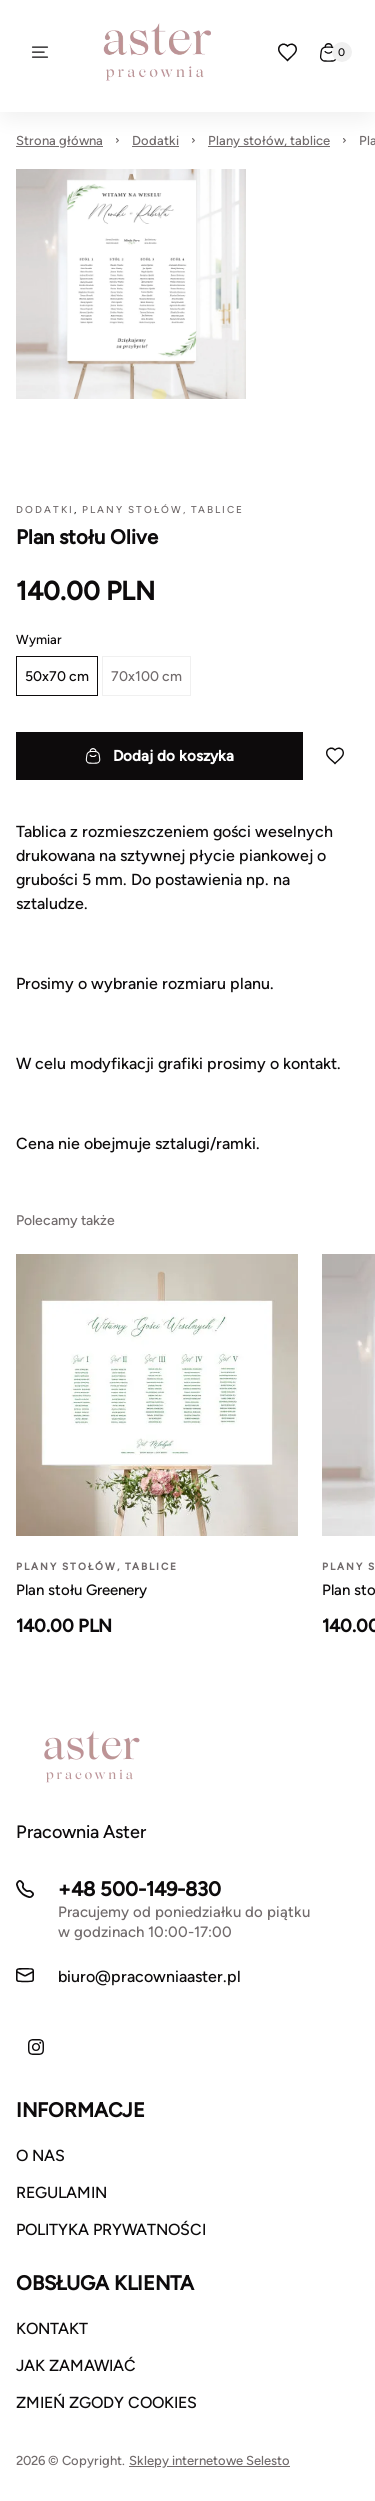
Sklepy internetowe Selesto (209, 2460)
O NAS (40, 2155)
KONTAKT (52, 2328)
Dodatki (155, 140)
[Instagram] (36, 2047)
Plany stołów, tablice (269, 140)
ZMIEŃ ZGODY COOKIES (106, 2402)
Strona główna (59, 140)
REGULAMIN (61, 2192)
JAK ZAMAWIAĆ (76, 2365)
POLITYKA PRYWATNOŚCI (111, 2229)
